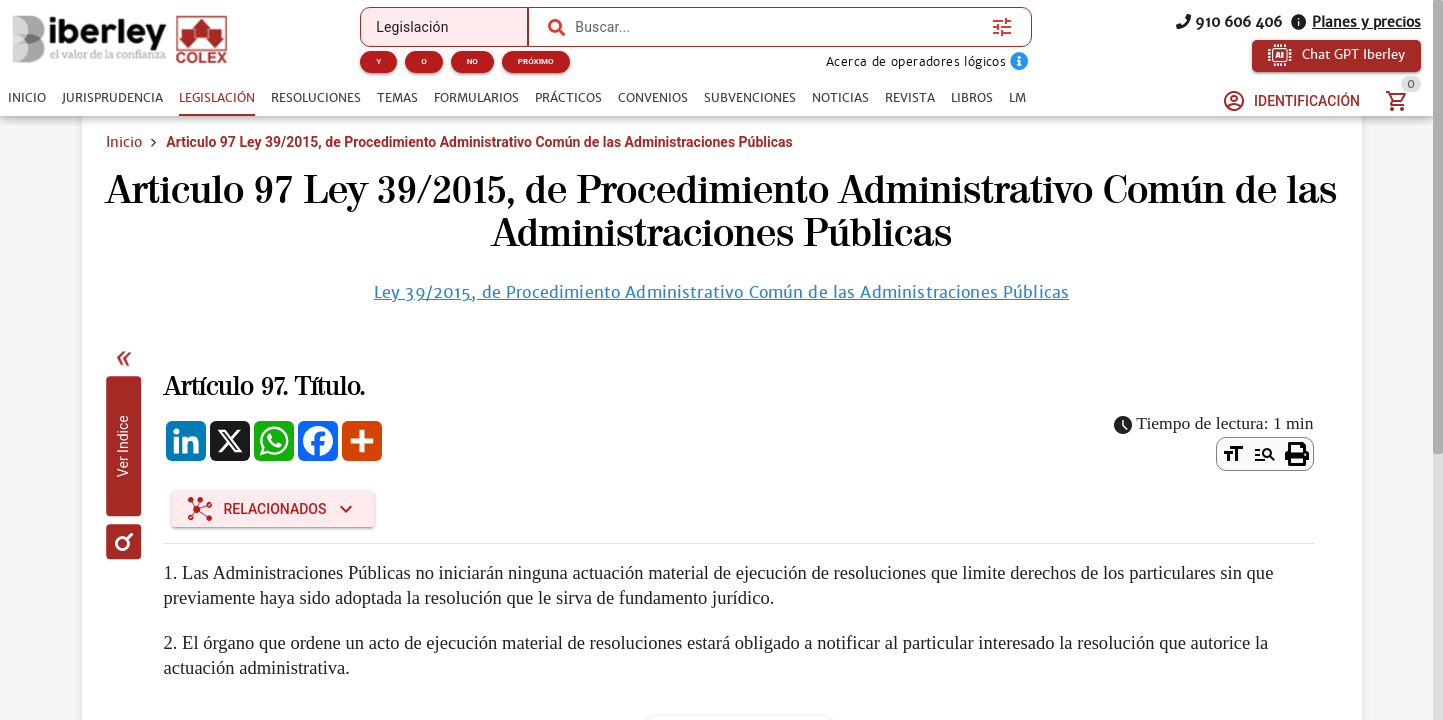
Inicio (124, 142)
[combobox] (778, 27)
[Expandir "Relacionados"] (273, 509)
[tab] (27, 98)
